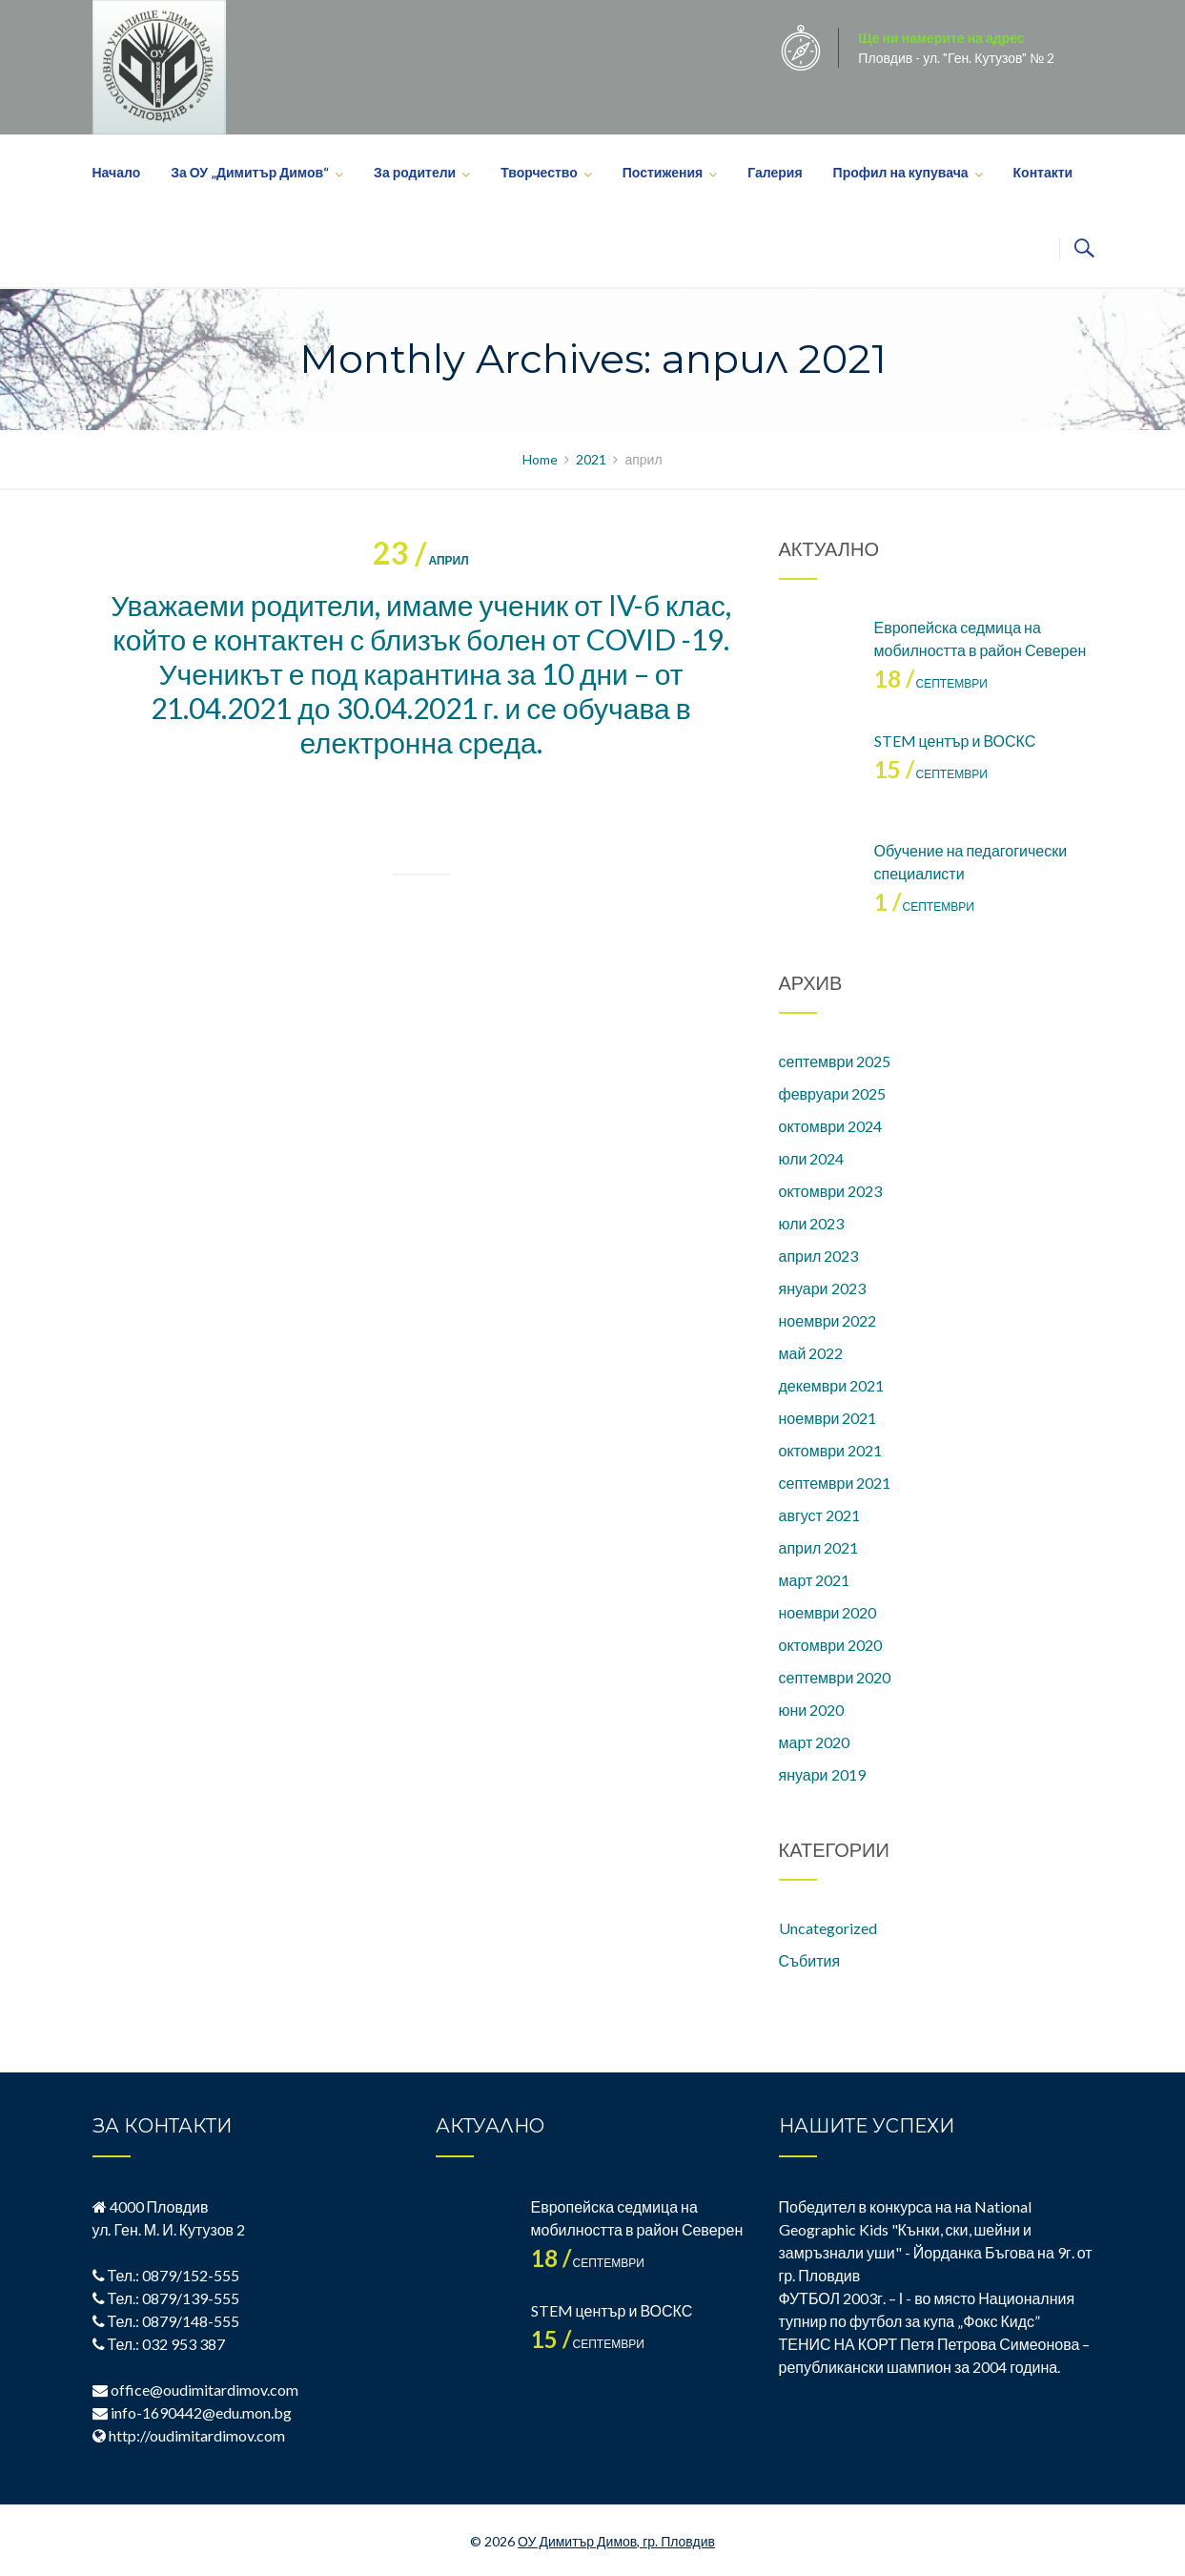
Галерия (774, 172)
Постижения (663, 172)
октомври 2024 (830, 1126)
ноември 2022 (828, 1320)
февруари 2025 (833, 1093)
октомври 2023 (830, 1191)
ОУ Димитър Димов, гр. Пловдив (616, 2541)
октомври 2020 (830, 1645)
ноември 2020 (828, 1612)
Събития (810, 1960)
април (420, 560)
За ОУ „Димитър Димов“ (250, 172)
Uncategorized (828, 1928)
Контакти (1043, 172)
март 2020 (814, 1742)
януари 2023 (822, 1288)
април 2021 (819, 1547)
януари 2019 (822, 1774)
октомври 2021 (830, 1450)
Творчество (539, 172)
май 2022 (811, 1353)
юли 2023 (812, 1223)
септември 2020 (835, 1677)
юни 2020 (812, 1709)
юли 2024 (812, 1158)
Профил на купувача (901, 172)
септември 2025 (835, 1061)
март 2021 (814, 1580)
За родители (415, 172)
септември (931, 683)
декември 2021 (832, 1385)
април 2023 (819, 1256)
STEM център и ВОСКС (955, 741)
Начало (116, 172)
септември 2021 (835, 1482)
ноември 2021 (828, 1418)
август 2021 (819, 1515)
